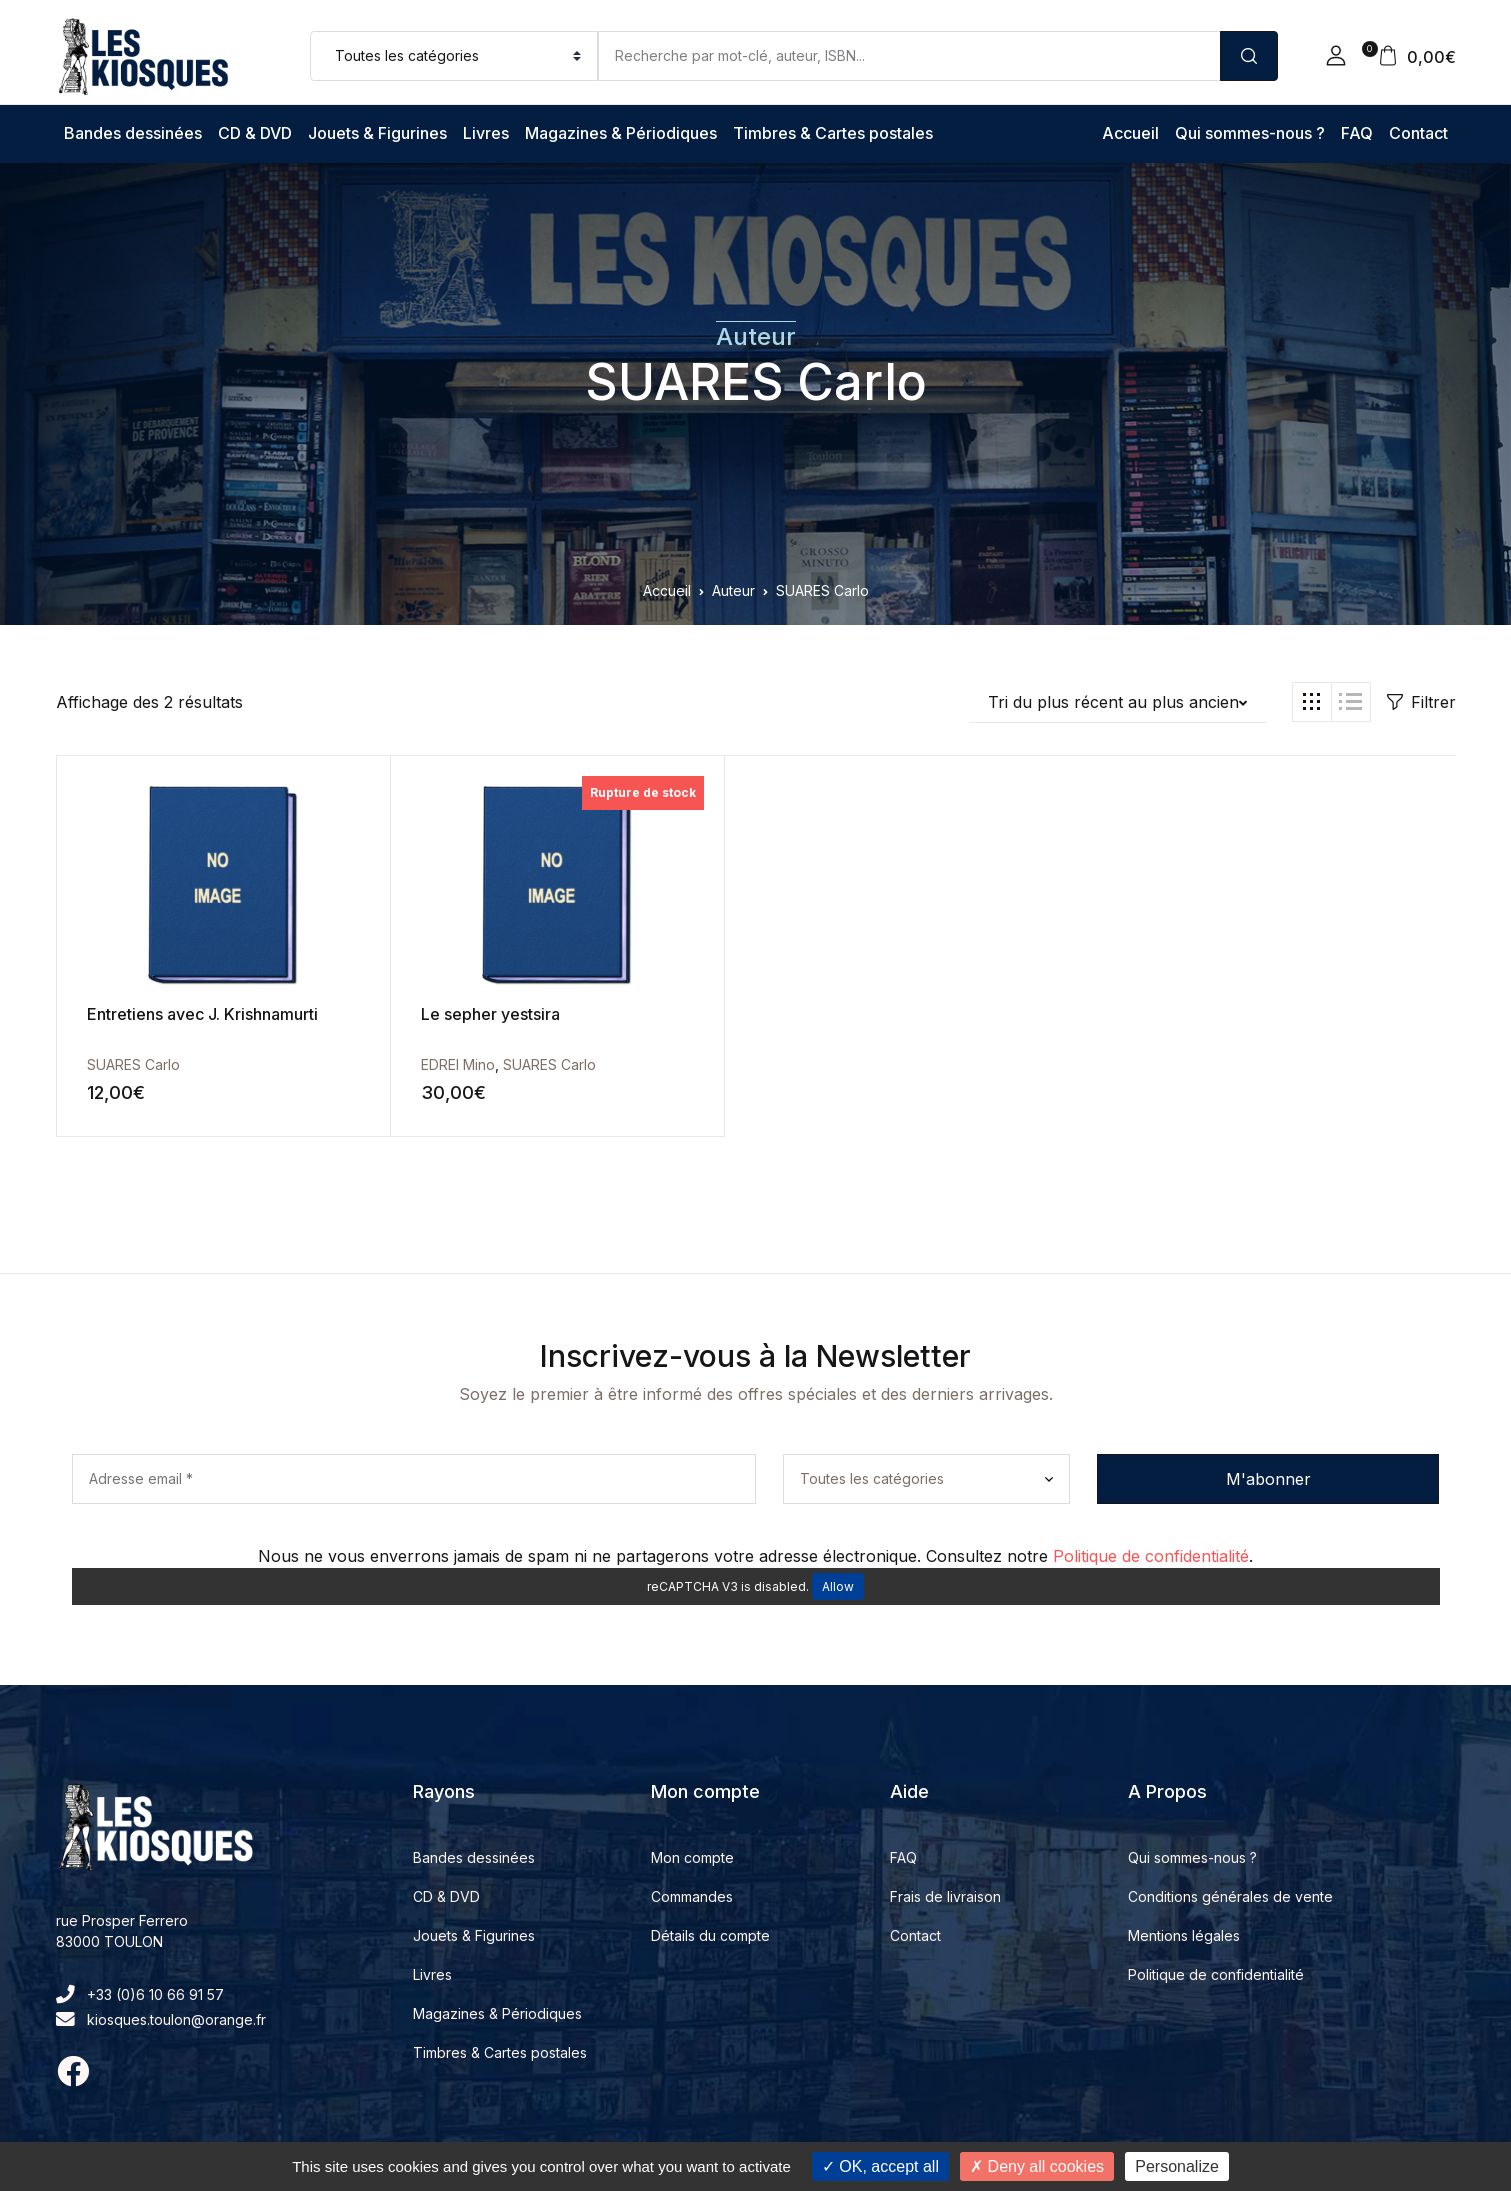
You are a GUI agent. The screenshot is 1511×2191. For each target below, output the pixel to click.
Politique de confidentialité (1151, 1556)
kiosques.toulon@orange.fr (161, 2019)
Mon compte (692, 1857)
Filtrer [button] (1421, 702)
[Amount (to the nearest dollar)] (909, 56)
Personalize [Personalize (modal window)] (1177, 2166)
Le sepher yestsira (435, 1014)
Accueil (1130, 133)
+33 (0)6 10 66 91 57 (140, 1994)
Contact (1418, 133)
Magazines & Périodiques (621, 133)
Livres (486, 133)
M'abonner (1268, 1479)
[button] (1336, 56)
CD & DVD (255, 133)
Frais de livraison (945, 1896)
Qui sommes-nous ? (1250, 133)
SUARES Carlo (756, 382)
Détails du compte (710, 1935)
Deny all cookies (1037, 2166)
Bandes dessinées (133, 133)
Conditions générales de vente (1230, 1896)
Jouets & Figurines (377, 133)
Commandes (692, 1896)
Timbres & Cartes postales (833, 133)
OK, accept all (880, 2166)
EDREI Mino (403, 1064)
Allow (838, 1586)
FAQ (1357, 133)
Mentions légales (1184, 1935)
